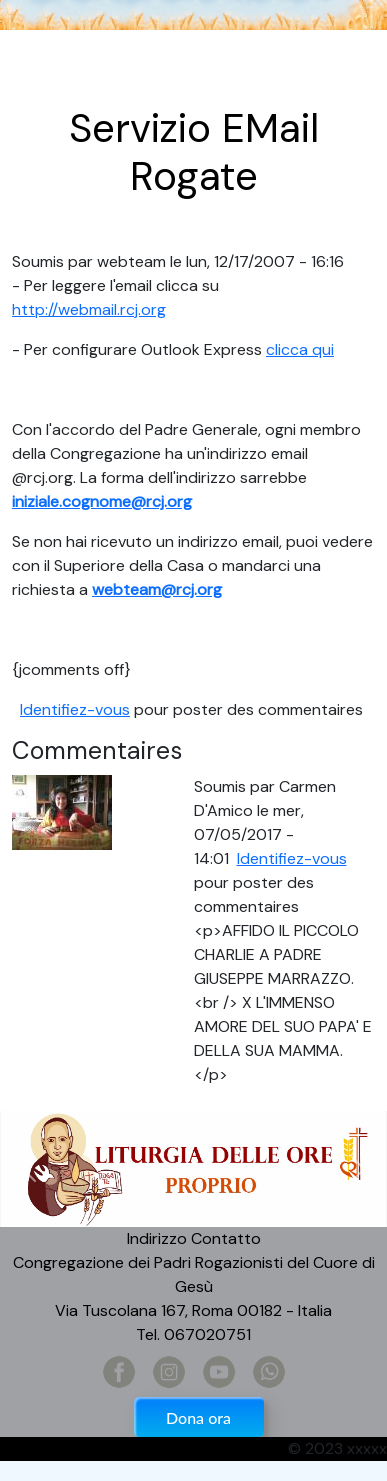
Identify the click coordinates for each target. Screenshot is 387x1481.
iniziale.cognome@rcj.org (102, 501)
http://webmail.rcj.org (89, 309)
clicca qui (300, 349)
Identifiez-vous (75, 709)
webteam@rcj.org (157, 589)
